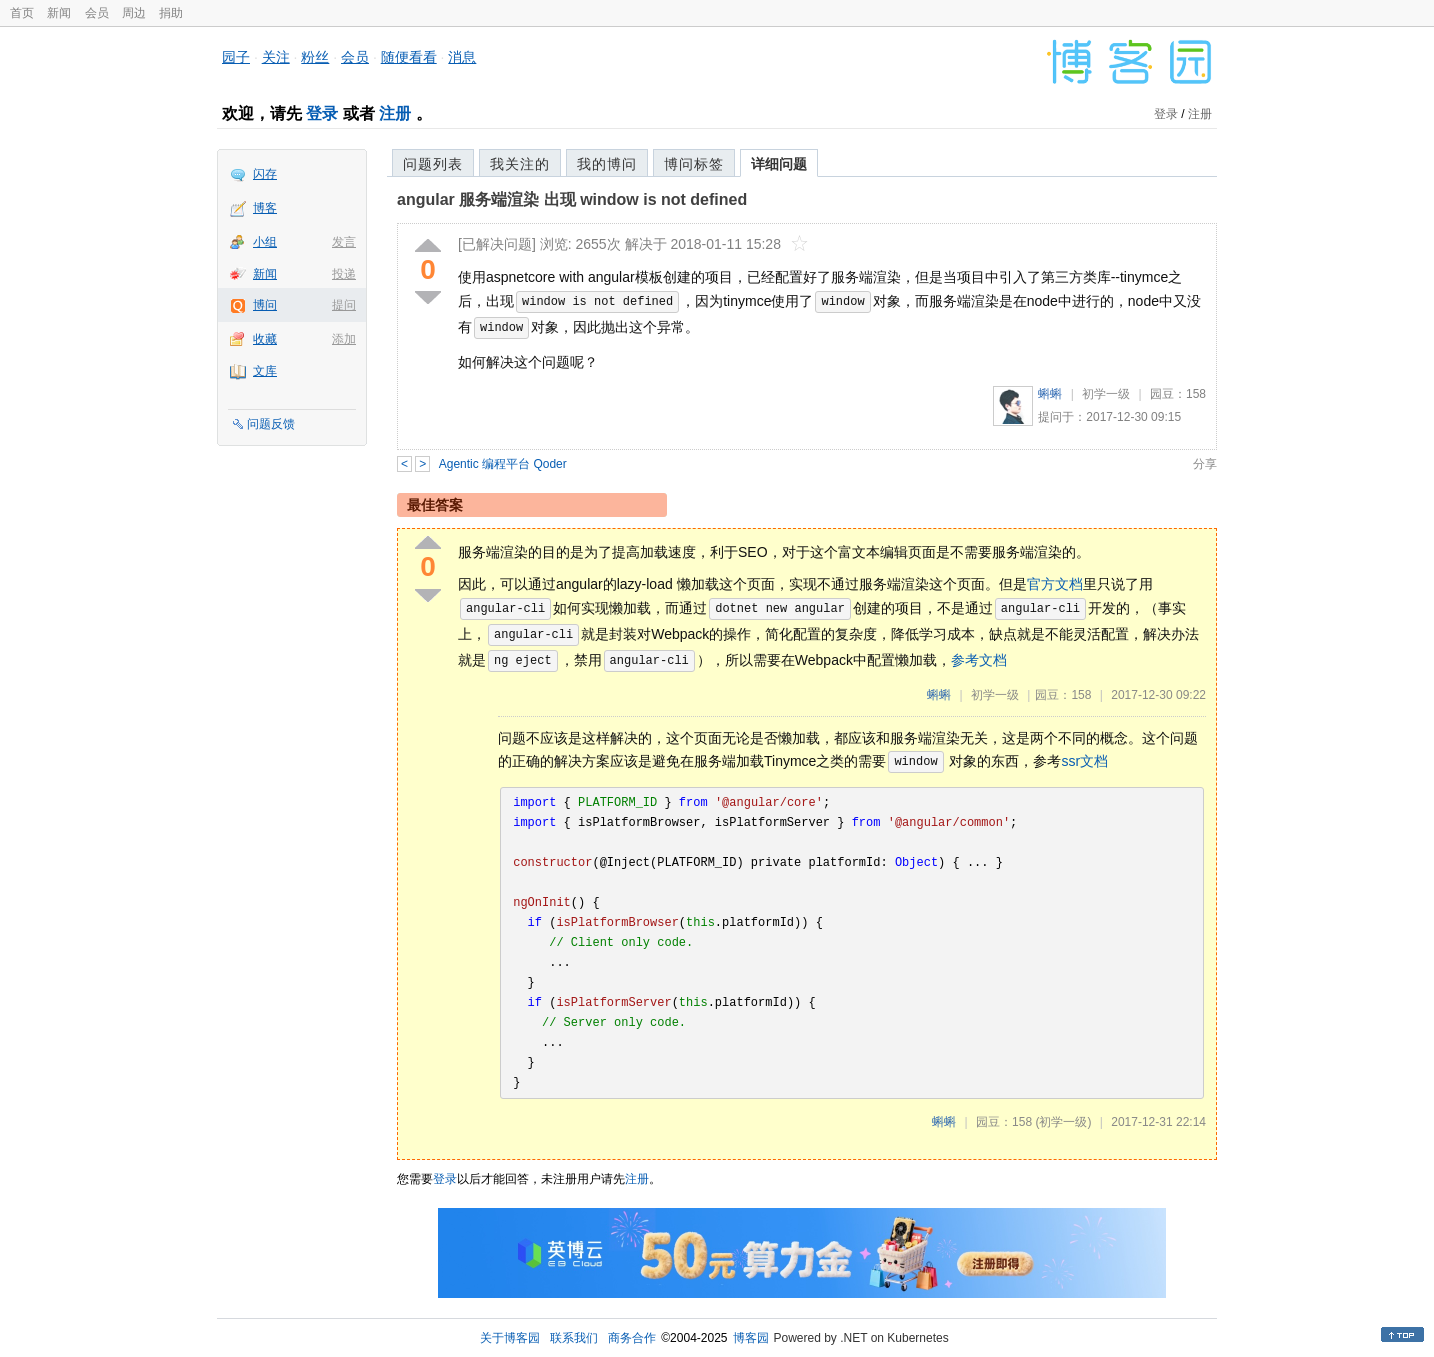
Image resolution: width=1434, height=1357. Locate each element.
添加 (344, 339)
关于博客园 (510, 1338)
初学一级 (1106, 394)
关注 (276, 57)
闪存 (265, 174)
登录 (322, 113)
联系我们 (574, 1338)
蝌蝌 (1050, 394)
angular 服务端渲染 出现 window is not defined (572, 199)
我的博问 (607, 164)
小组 (265, 242)
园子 (236, 57)
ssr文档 (1085, 761)
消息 (462, 57)
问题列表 (433, 164)
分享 (1205, 464)
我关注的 (520, 164)
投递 (344, 274)
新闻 (59, 13)
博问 (265, 305)
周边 (134, 13)
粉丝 (315, 57)
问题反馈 (271, 424)
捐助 (171, 13)
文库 (265, 371)
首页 (22, 13)
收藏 (265, 339)
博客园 (751, 1338)
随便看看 (409, 57)
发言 (344, 242)
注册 (395, 113)
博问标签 (694, 164)
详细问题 (779, 164)
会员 (97, 13)
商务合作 (632, 1338)
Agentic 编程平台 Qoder (503, 464)
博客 (265, 208)
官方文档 (1055, 584)
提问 (344, 305)
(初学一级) (1063, 1122)
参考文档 (979, 659)
